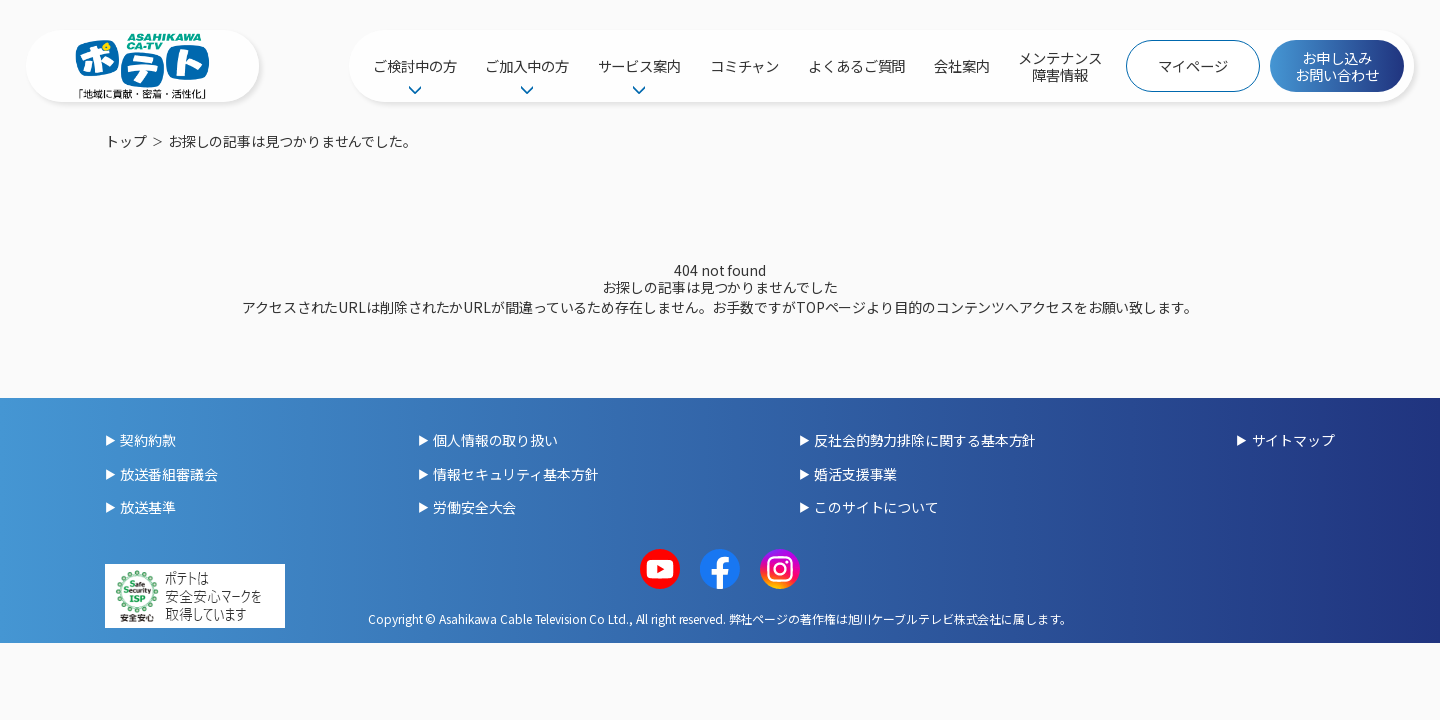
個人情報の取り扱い (495, 440)
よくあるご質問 (856, 65)
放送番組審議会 (168, 474)
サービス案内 (639, 65)
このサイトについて (876, 507)
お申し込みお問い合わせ (1336, 66)
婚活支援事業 (855, 474)
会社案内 (962, 65)
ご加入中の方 (526, 65)
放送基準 (148, 507)
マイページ (1193, 65)
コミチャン (745, 65)
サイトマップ (1293, 440)
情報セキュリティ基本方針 (516, 474)
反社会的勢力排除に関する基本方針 (925, 440)
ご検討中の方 (414, 65)
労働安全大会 (474, 507)
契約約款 (148, 440)
